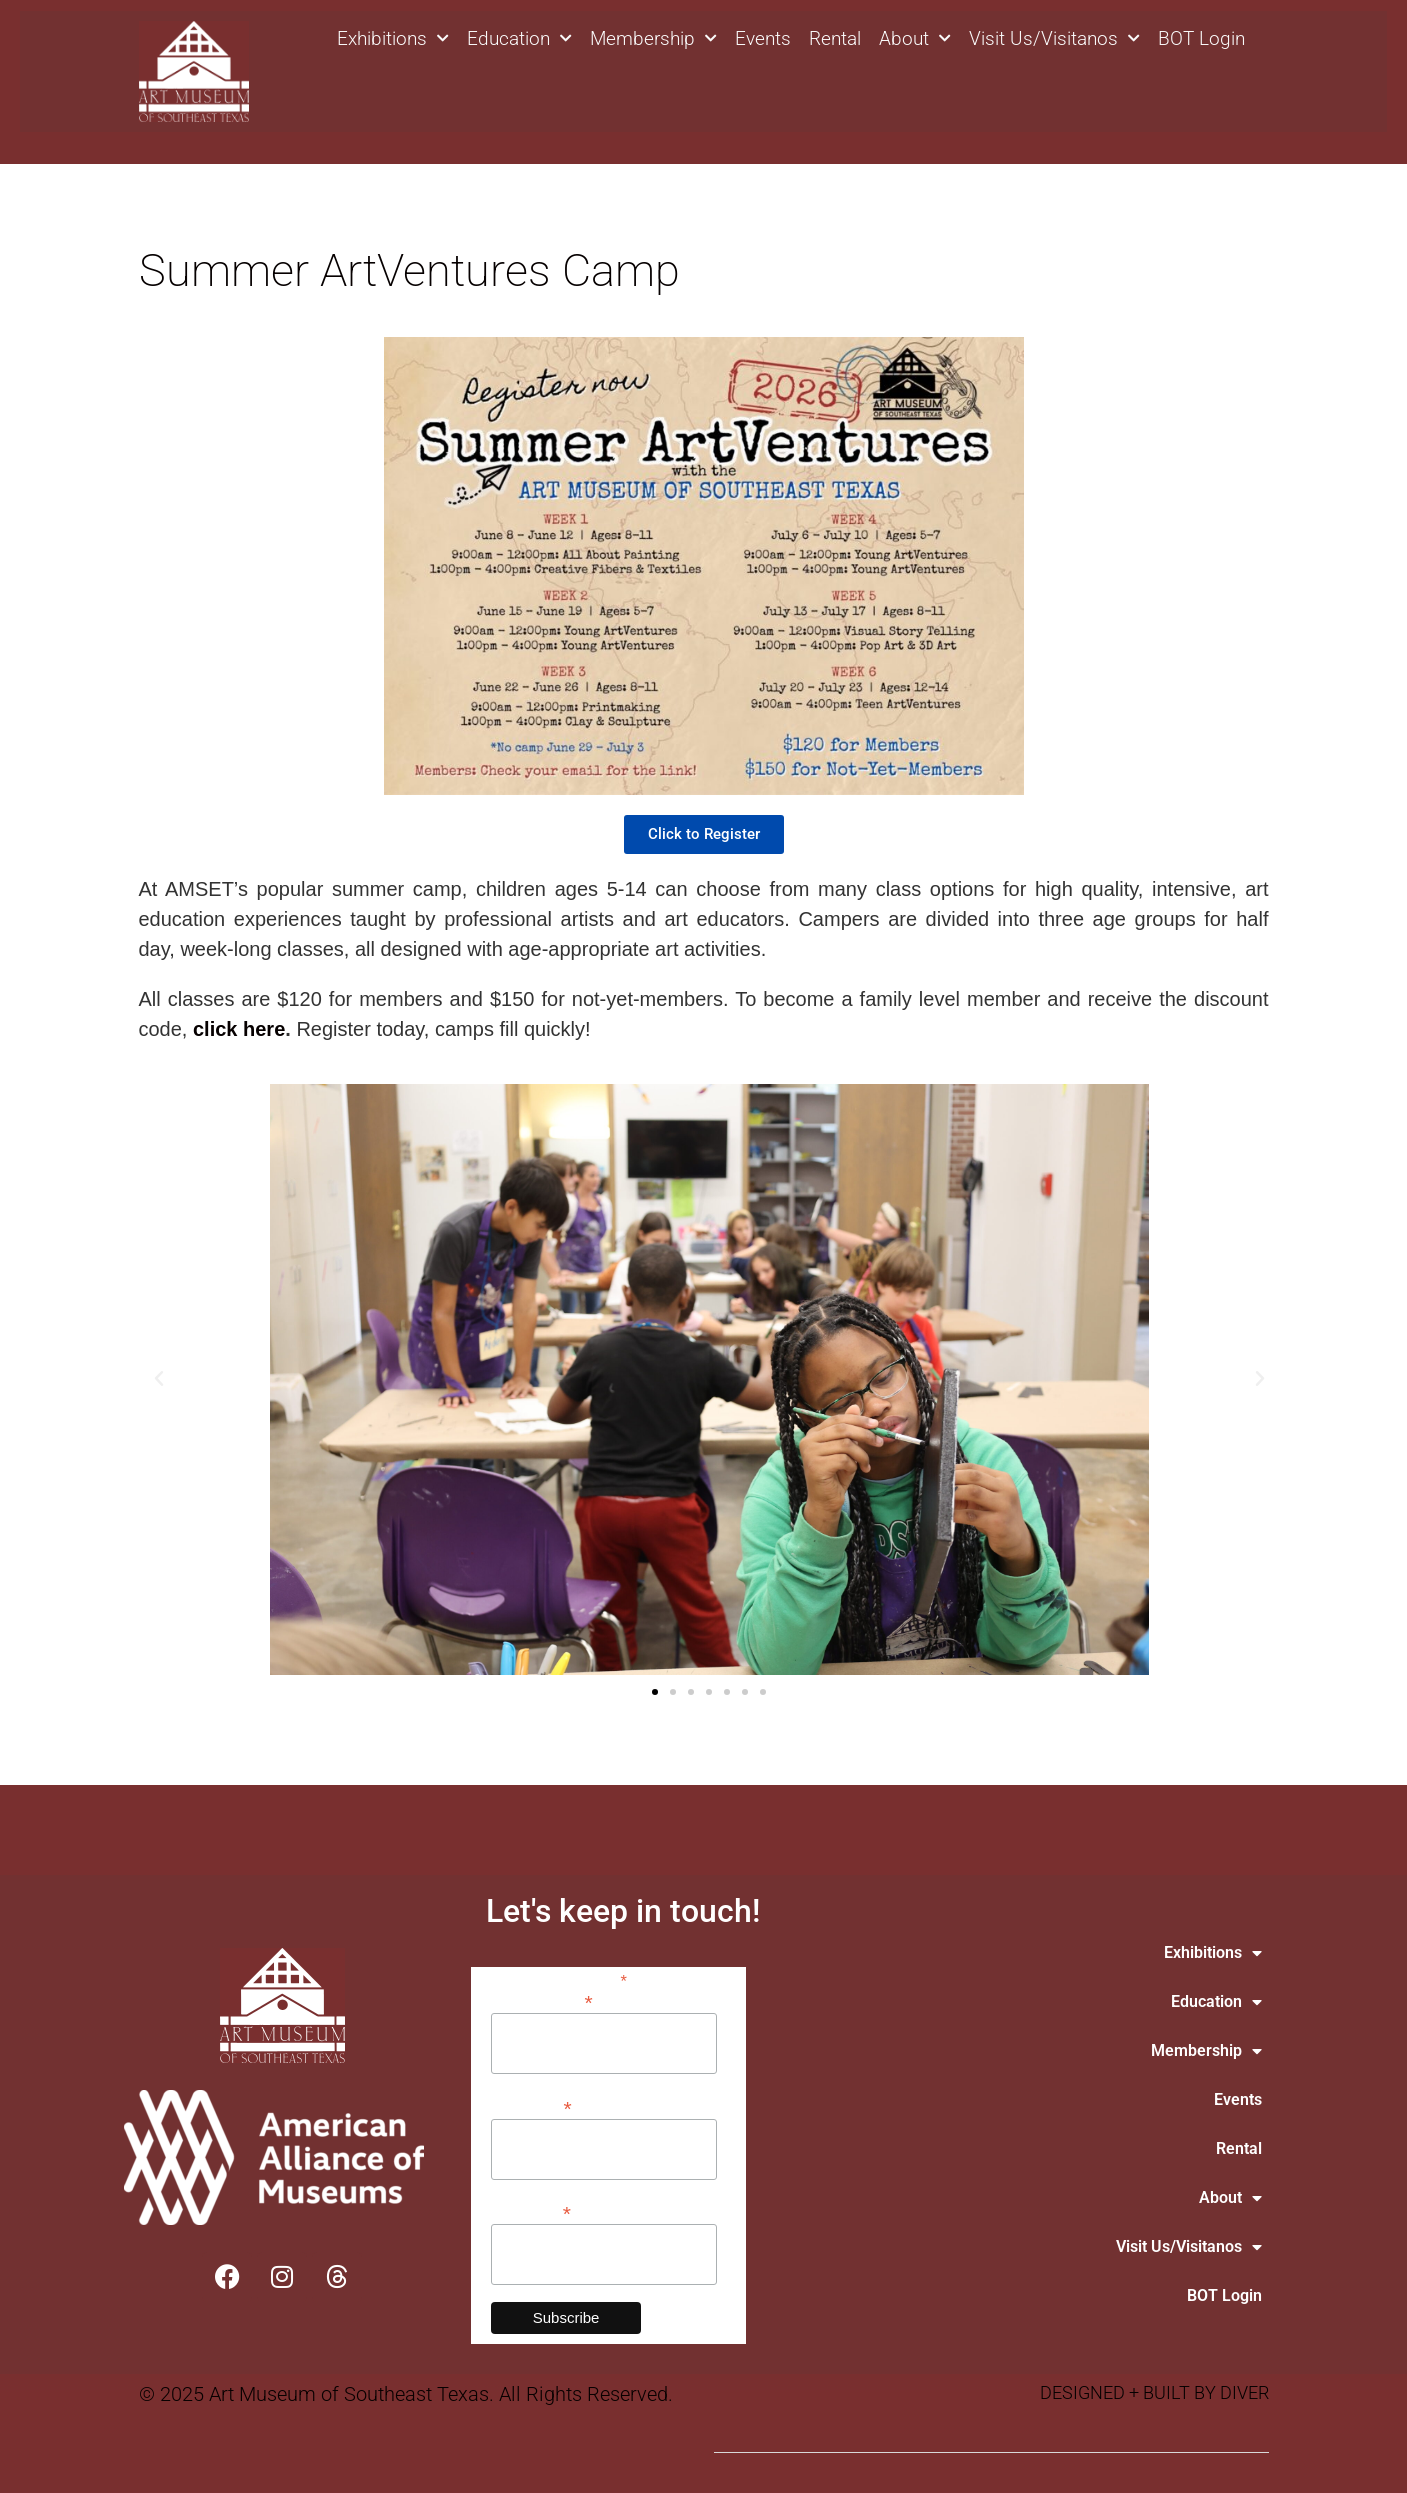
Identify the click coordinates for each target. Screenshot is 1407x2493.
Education (519, 38)
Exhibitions (393, 38)
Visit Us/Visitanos (1054, 38)
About (915, 38)
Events (763, 38)
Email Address (542, 2000)
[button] (159, 1379)
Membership (653, 38)
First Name (531, 2106)
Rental (835, 38)
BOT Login (1201, 38)
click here (239, 1029)
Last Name (531, 2211)
